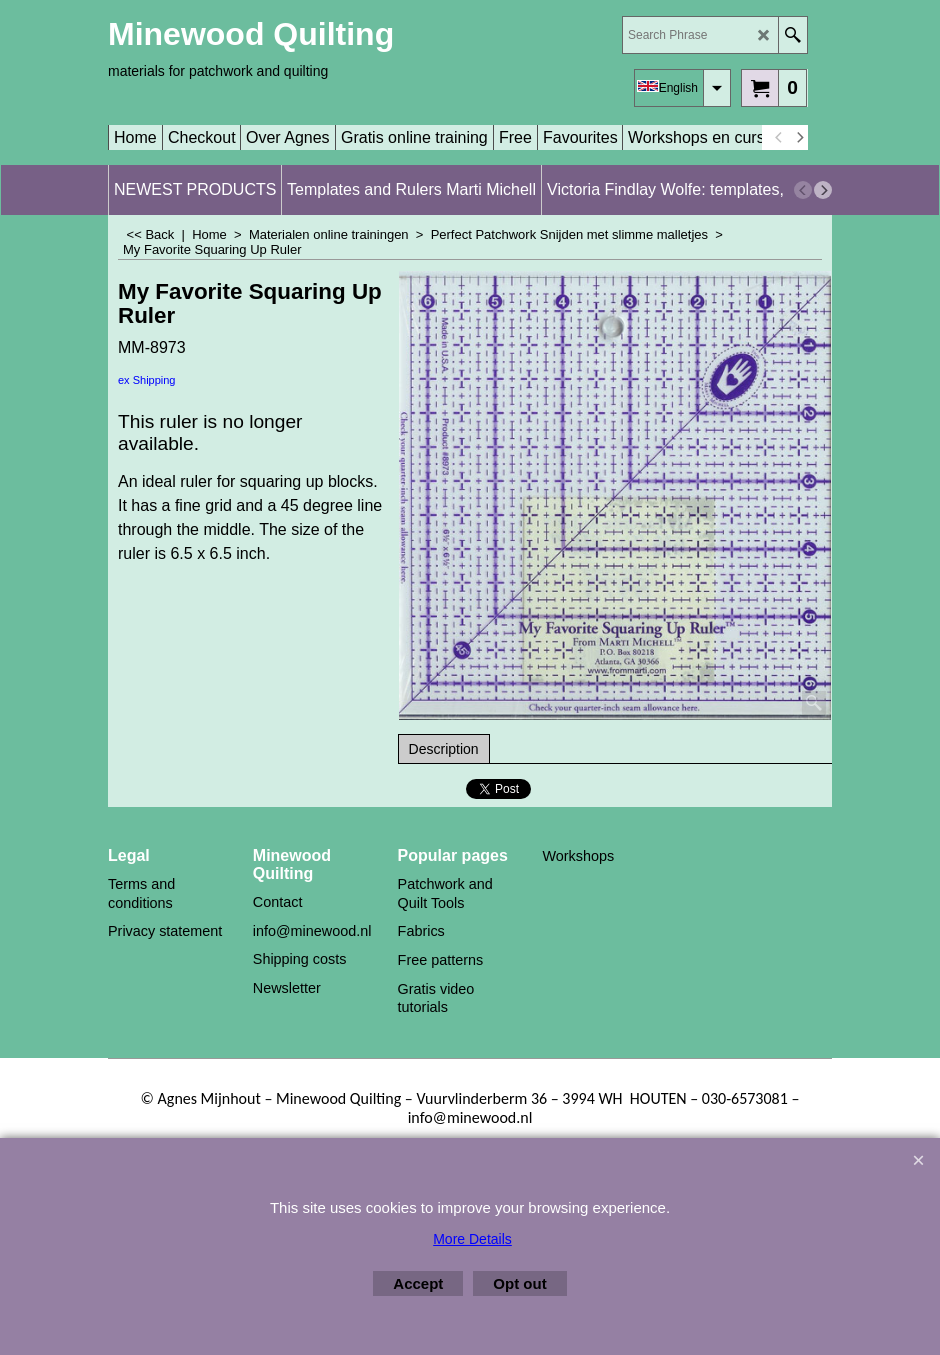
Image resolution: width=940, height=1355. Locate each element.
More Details (472, 1239)
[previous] (779, 138)
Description (444, 749)
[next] (799, 138)
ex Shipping (147, 380)
